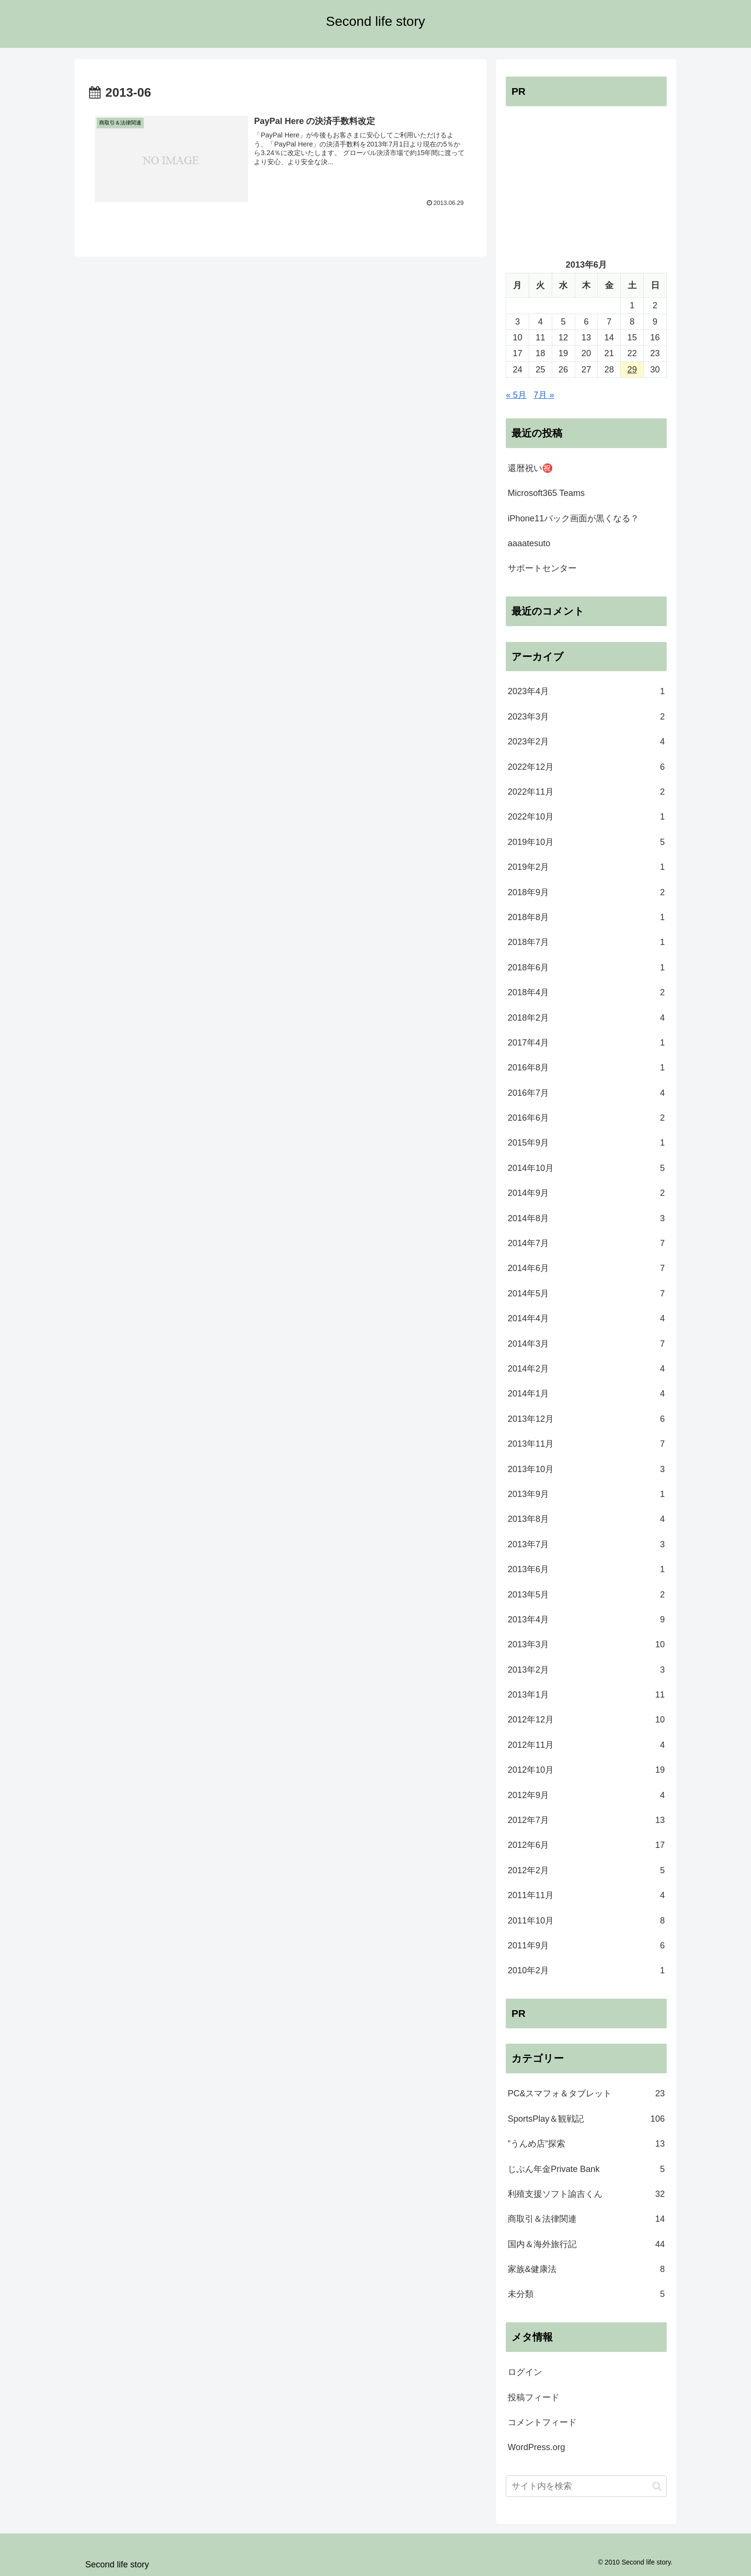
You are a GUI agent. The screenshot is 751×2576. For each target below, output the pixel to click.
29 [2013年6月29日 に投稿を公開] (632, 369)
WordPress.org (536, 2447)
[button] (657, 2486)
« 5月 (516, 395)
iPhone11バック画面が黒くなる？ (573, 518)
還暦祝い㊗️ (530, 468)
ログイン (525, 2372)
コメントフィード (542, 2422)
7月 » (544, 395)
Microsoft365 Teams (546, 493)
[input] (586, 2486)
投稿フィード (533, 2397)
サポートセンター (542, 568)
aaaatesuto (529, 543)
